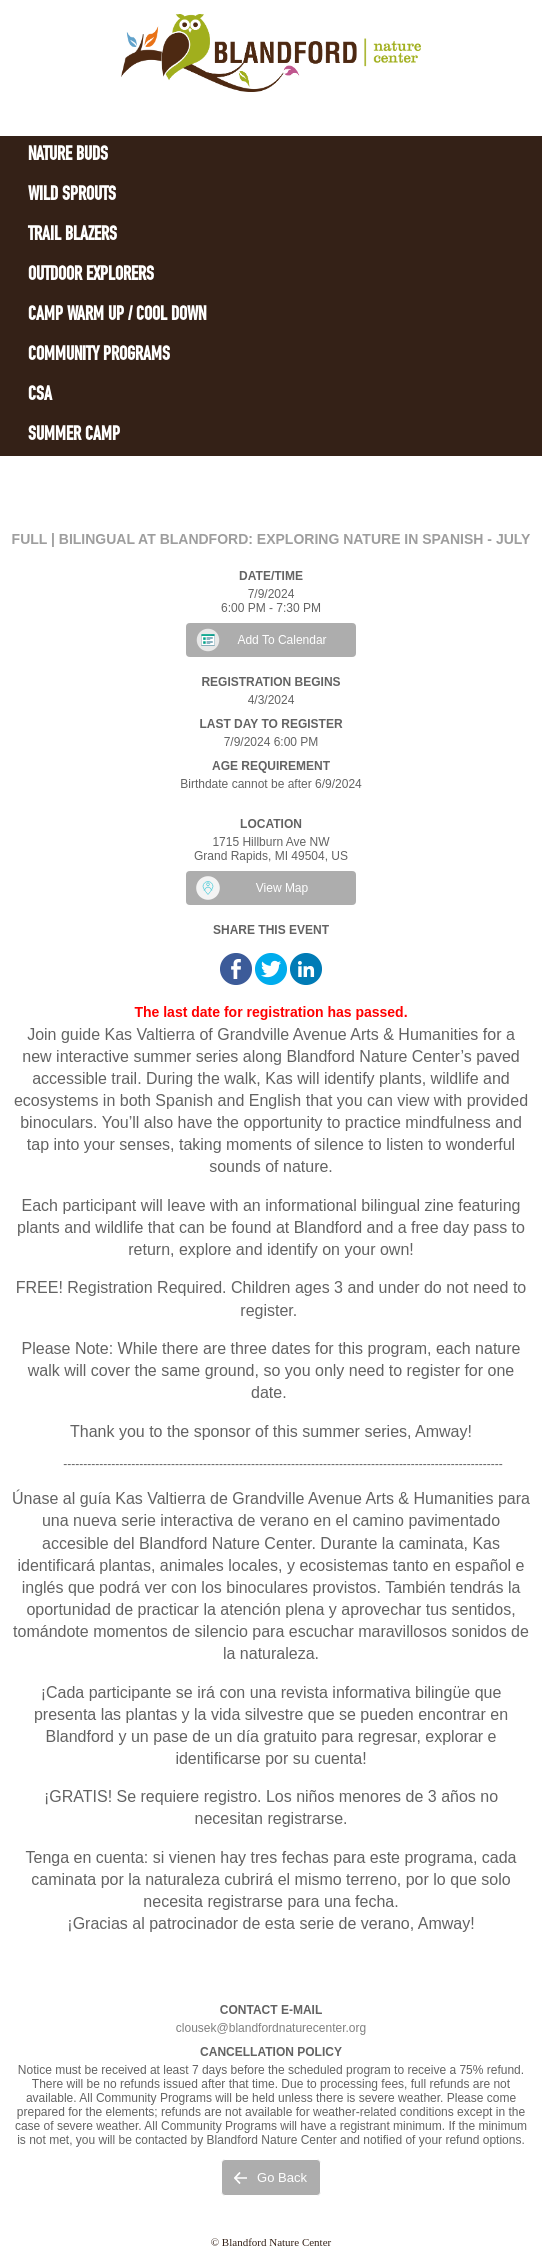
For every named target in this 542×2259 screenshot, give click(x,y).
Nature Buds (68, 155)
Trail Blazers (72, 235)
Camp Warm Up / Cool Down (117, 315)
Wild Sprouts (72, 195)
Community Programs (99, 355)
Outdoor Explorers (91, 275)
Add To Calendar (281, 640)
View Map (282, 888)
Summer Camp (74, 435)
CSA (40, 395)
